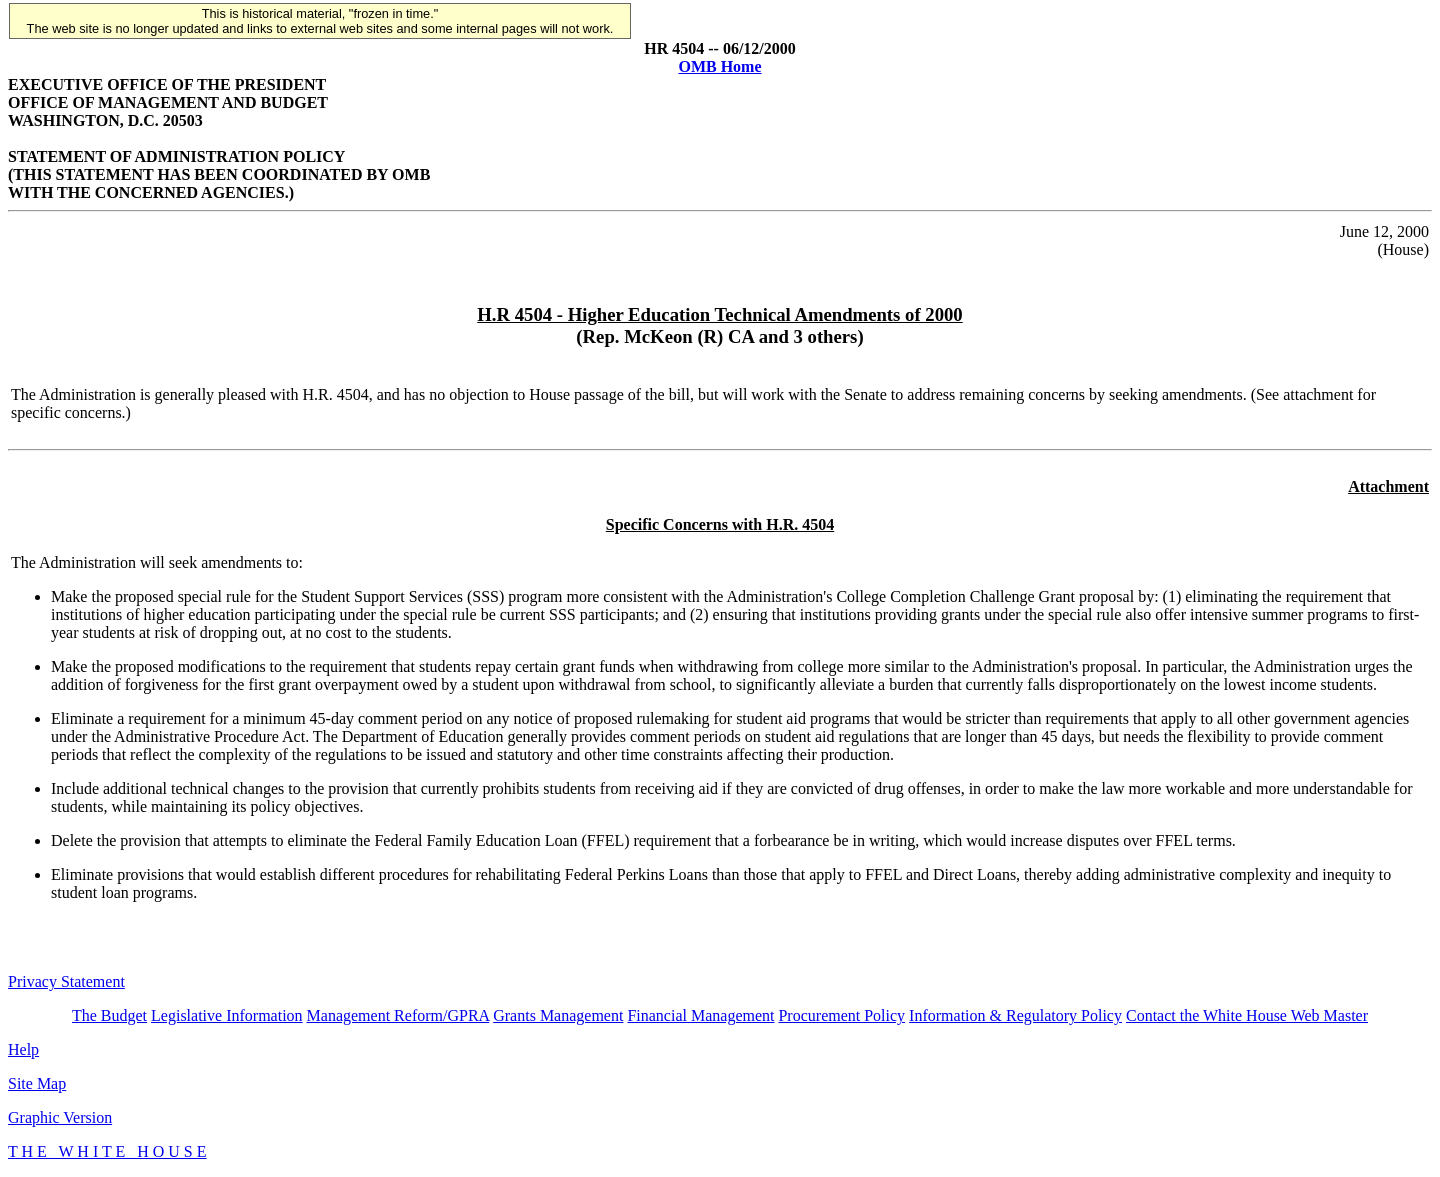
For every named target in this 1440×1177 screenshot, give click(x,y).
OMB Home (719, 66)
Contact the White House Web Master (1247, 1015)
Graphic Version (60, 1117)
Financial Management (700, 1015)
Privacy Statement (66, 981)
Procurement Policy (841, 1015)
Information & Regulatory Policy (1015, 1015)
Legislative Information (227, 1015)
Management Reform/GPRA (398, 1015)
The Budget (109, 1015)
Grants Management (558, 1015)
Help (23, 1049)
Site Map (37, 1083)
